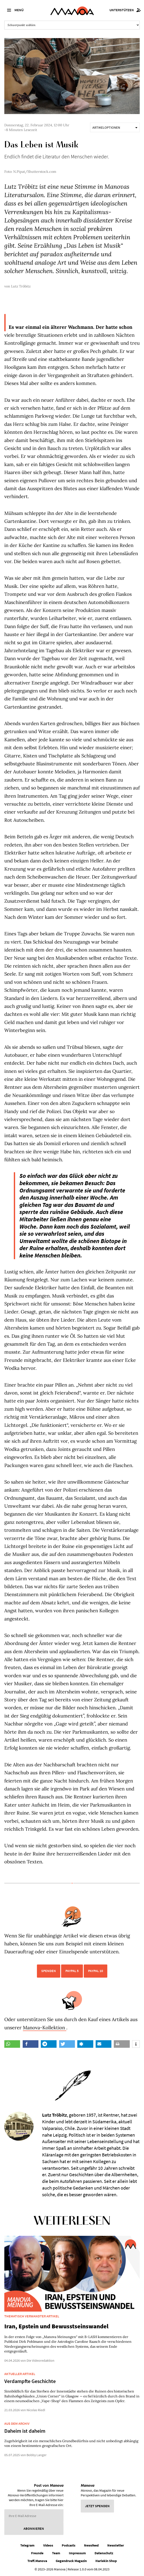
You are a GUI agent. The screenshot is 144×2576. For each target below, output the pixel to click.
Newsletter (115, 2545)
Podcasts (68, 2545)
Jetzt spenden (97, 2506)
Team (56, 2553)
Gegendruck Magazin (71, 2560)
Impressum (77, 2553)
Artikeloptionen (114, 127)
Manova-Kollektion (44, 2028)
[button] (12, 2044)
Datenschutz (104, 2553)
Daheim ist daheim (24, 2431)
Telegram (27, 2545)
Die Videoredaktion (40, 2360)
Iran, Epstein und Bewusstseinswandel (56, 2326)
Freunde (37, 2553)
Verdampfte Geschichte (30, 2381)
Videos (48, 2545)
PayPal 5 (72, 1971)
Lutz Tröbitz (21, 286)
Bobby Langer (37, 2455)
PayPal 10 (95, 1971)
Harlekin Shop (106, 2560)
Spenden (48, 1971)
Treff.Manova (37, 2560)
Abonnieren (34, 2528)
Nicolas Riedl (36, 2410)
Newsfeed (91, 2545)
